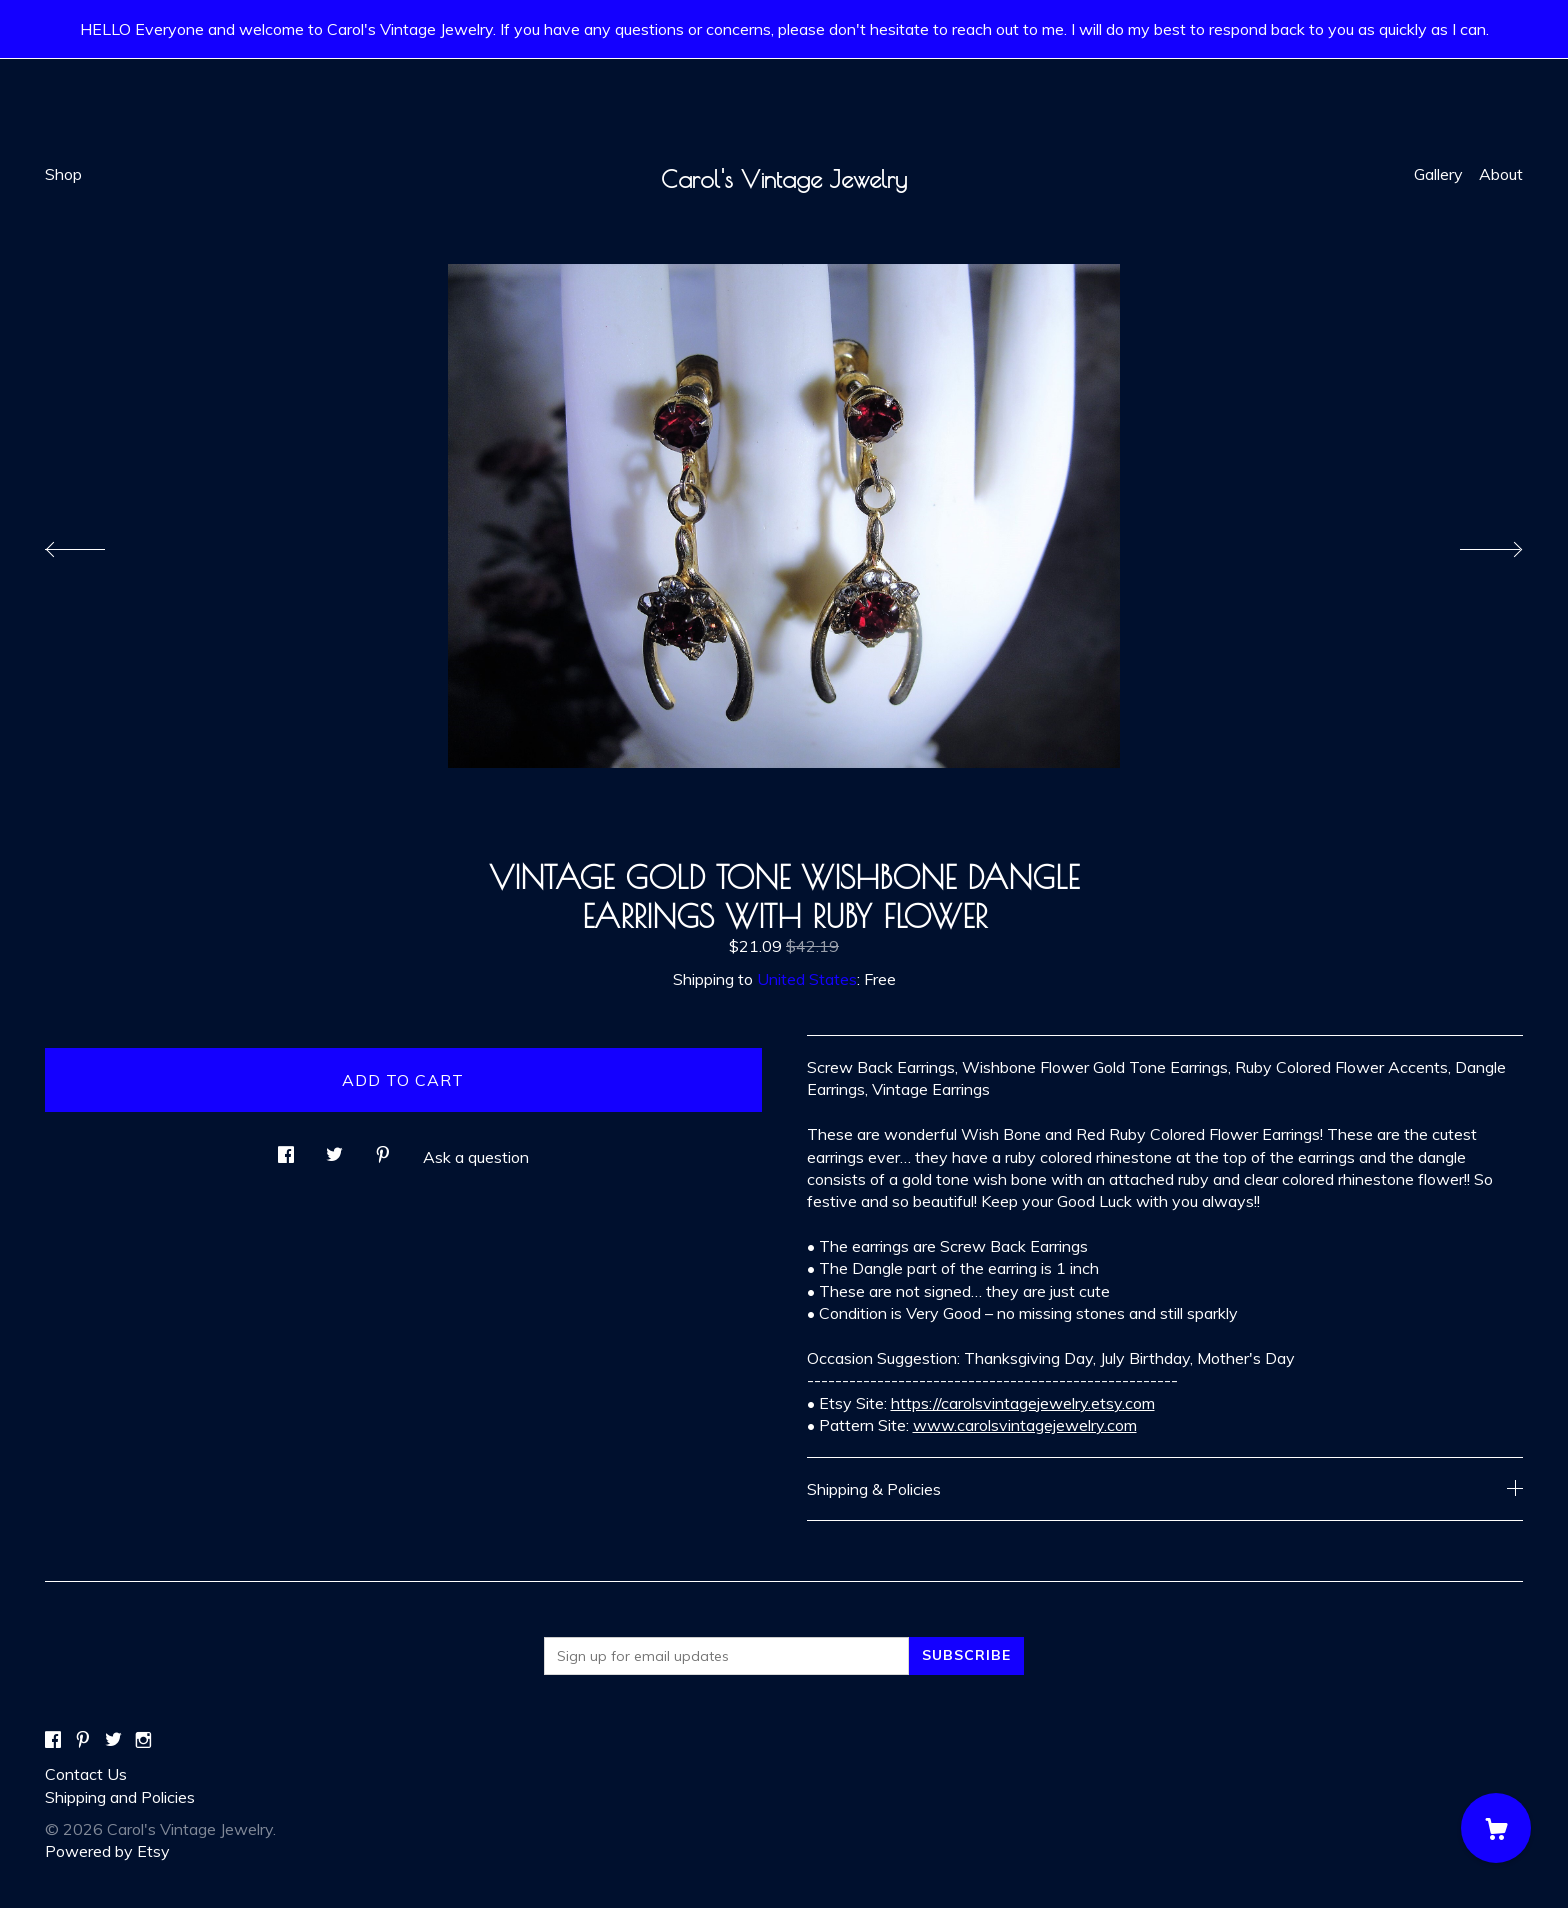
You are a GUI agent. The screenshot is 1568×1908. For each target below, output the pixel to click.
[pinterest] (83, 1740)
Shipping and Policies (120, 1797)
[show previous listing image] (95, 544)
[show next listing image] (1473, 544)
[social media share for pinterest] (383, 1148)
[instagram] (143, 1740)
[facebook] (53, 1740)
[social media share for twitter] (334, 1148)
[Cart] (1496, 1828)
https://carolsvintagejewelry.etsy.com (1023, 1403)
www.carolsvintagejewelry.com (1025, 1425)
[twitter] (113, 1740)
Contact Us (86, 1774)
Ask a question (476, 1157)
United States (807, 979)
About (1501, 174)
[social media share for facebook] (286, 1148)
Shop (63, 174)
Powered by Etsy (107, 1851)
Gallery (1438, 174)
